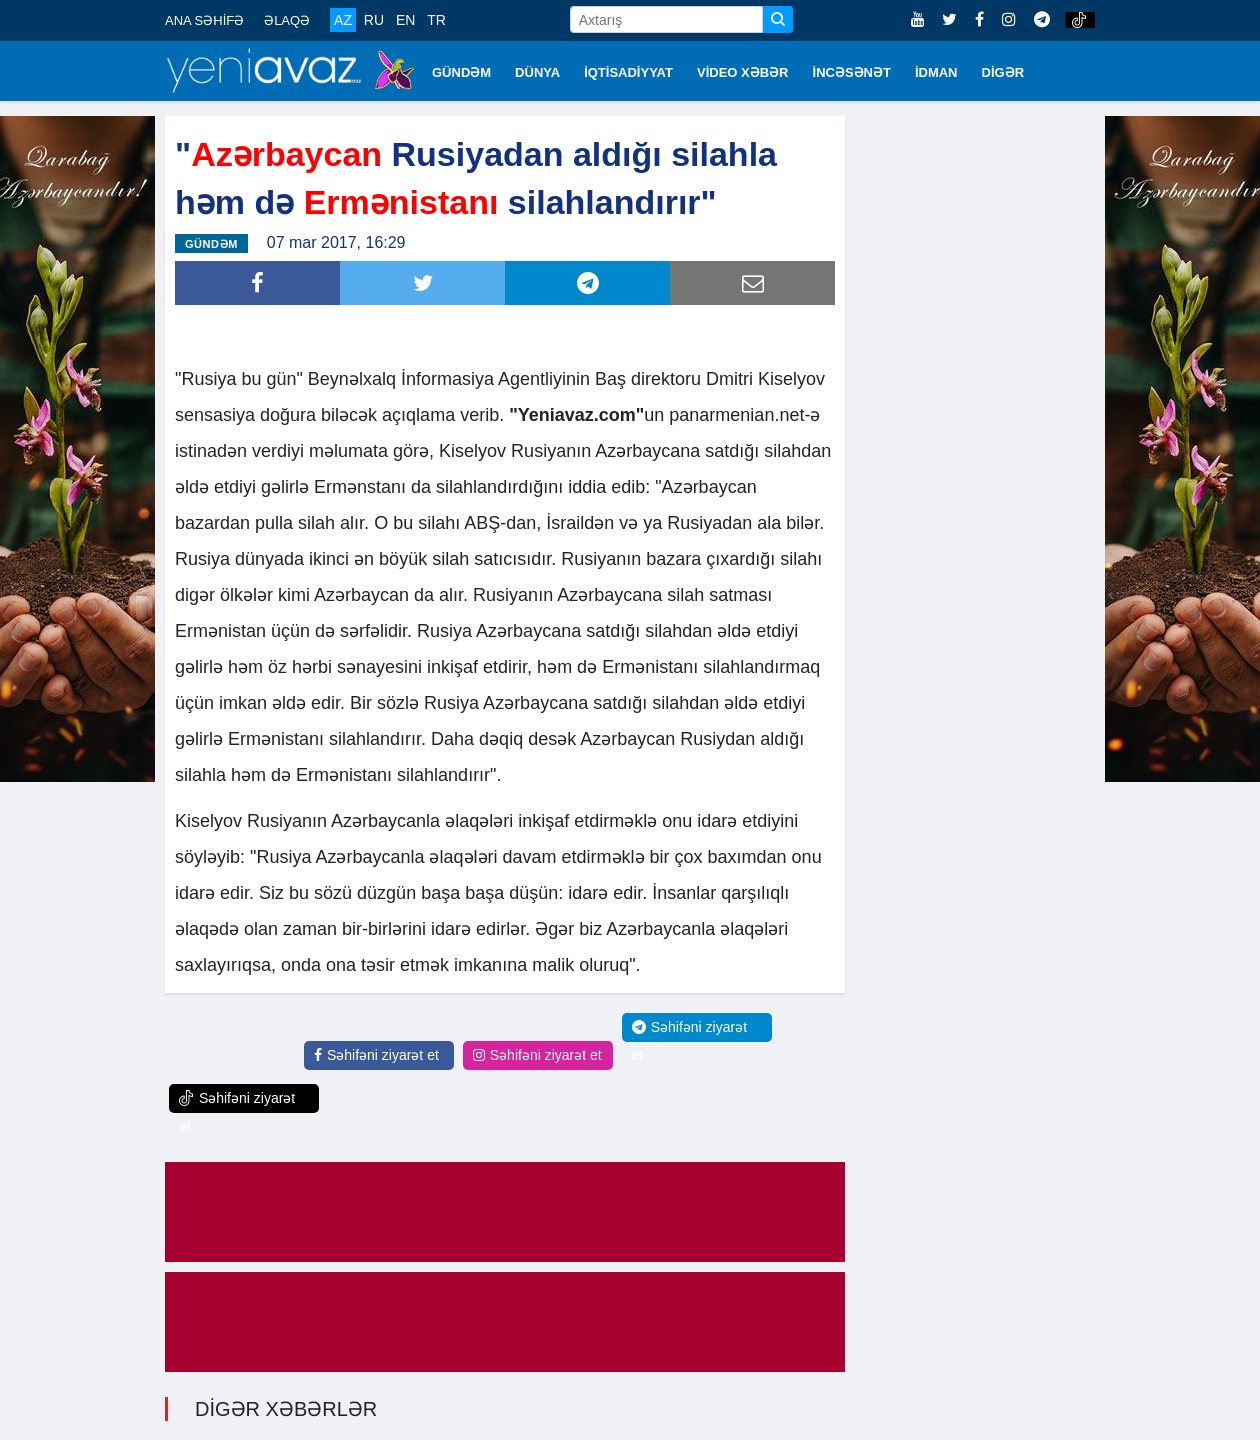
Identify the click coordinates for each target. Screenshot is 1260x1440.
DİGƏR (1003, 72)
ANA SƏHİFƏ (204, 20)
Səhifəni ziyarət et (376, 1054)
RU (374, 20)
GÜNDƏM (461, 72)
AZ (343, 20)
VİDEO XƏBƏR (743, 72)
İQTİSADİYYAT (628, 72)
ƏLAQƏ (287, 20)
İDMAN (936, 72)
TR (436, 20)
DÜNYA (537, 72)
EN (405, 20)
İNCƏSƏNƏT (852, 72)
